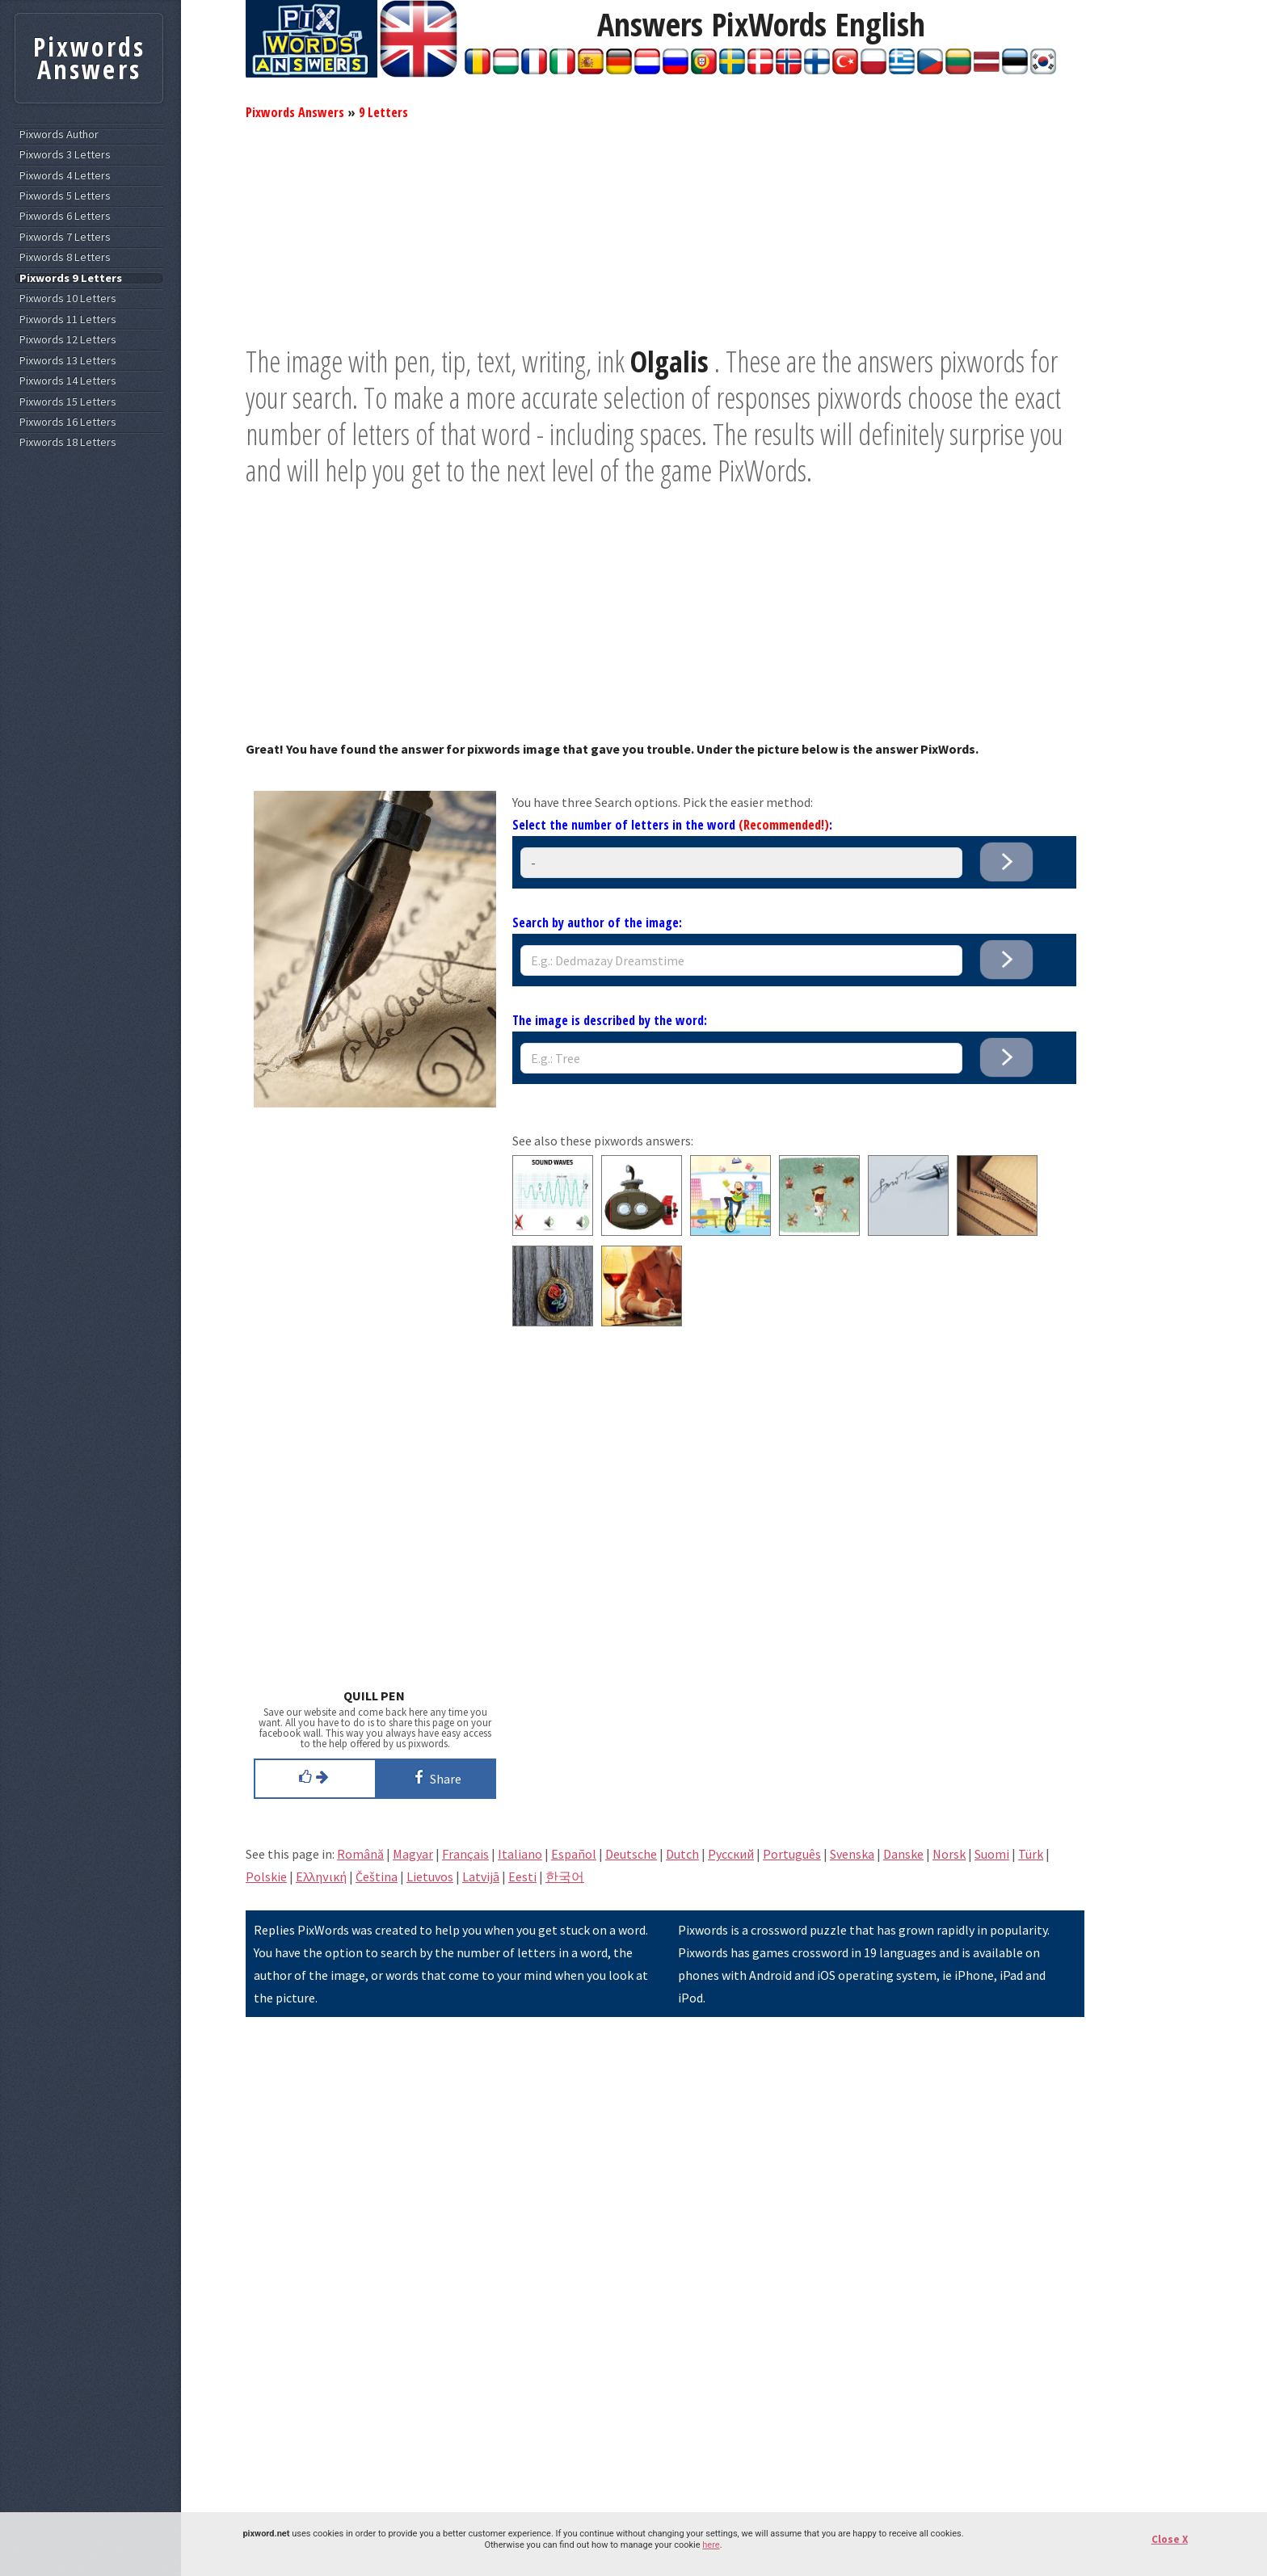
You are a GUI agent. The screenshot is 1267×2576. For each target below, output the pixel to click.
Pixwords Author (59, 134)
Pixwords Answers (295, 112)
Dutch (682, 1854)
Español (573, 1854)
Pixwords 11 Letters (67, 319)
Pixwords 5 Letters (65, 196)
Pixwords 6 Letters (65, 216)
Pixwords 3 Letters (65, 154)
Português (792, 1854)
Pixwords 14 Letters (67, 381)
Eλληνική (321, 1876)
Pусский (731, 1854)
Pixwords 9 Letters (70, 278)
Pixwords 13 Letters (67, 360)
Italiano (520, 1854)
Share (435, 1777)
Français (465, 1854)
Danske (903, 1854)
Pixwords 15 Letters (67, 402)
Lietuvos (429, 1876)
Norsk (949, 1854)
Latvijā (480, 1876)
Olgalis (669, 361)
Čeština (377, 1876)
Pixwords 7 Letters (65, 237)
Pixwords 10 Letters (67, 298)
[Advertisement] (665, 230)
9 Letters (383, 112)
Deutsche (631, 1854)
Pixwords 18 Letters (67, 442)
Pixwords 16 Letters (67, 422)
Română (360, 1854)
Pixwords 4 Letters (65, 175)
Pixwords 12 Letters (67, 339)
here (710, 2545)
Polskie (266, 1876)
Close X (1169, 2539)
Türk (1030, 1854)
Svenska (852, 1854)
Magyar (413, 1854)
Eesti (522, 1876)
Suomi (991, 1854)
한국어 (564, 1876)
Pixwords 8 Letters (65, 257)
